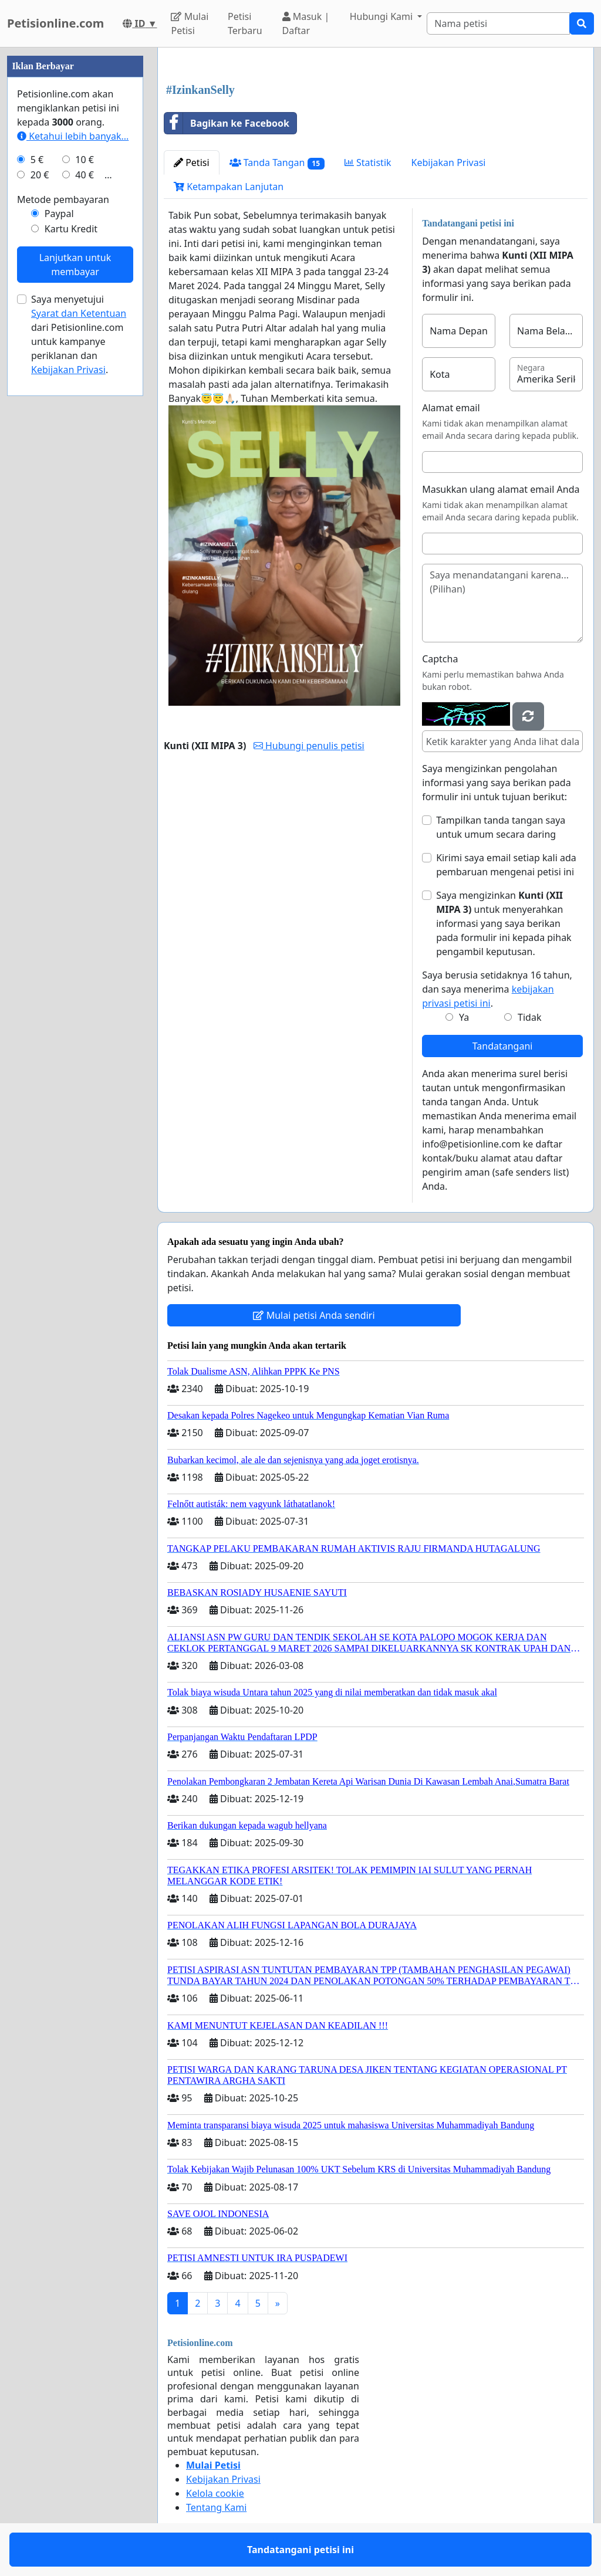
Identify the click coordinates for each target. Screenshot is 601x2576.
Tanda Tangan (277, 163)
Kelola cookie (215, 2493)
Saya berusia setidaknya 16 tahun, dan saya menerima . (497, 989)
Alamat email (451, 407)
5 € (37, 159)
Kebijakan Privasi (448, 162)
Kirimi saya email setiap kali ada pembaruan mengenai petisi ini (506, 864)
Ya (464, 1017)
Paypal (59, 213)
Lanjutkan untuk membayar (75, 264)
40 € (84, 174)
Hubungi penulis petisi (309, 745)
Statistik (368, 162)
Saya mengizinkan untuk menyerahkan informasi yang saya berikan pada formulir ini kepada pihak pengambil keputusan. (504, 923)
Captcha (440, 658)
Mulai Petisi (189, 23)
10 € (84, 159)
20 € (40, 174)
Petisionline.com (55, 23)
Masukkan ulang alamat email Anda (500, 489)
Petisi (192, 162)
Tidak (529, 1017)
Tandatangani (502, 1046)
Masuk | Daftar (306, 23)
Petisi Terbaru (245, 23)
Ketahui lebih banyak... (73, 136)
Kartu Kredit (71, 228)
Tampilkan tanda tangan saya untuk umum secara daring (500, 827)
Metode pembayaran (63, 199)
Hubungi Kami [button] (383, 16)
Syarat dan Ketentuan (78, 313)
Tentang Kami (216, 2507)
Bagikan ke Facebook (226, 123)
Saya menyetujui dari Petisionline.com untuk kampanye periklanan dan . (78, 334)
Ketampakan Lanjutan (228, 186)
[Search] (498, 23)
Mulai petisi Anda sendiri (313, 1315)
